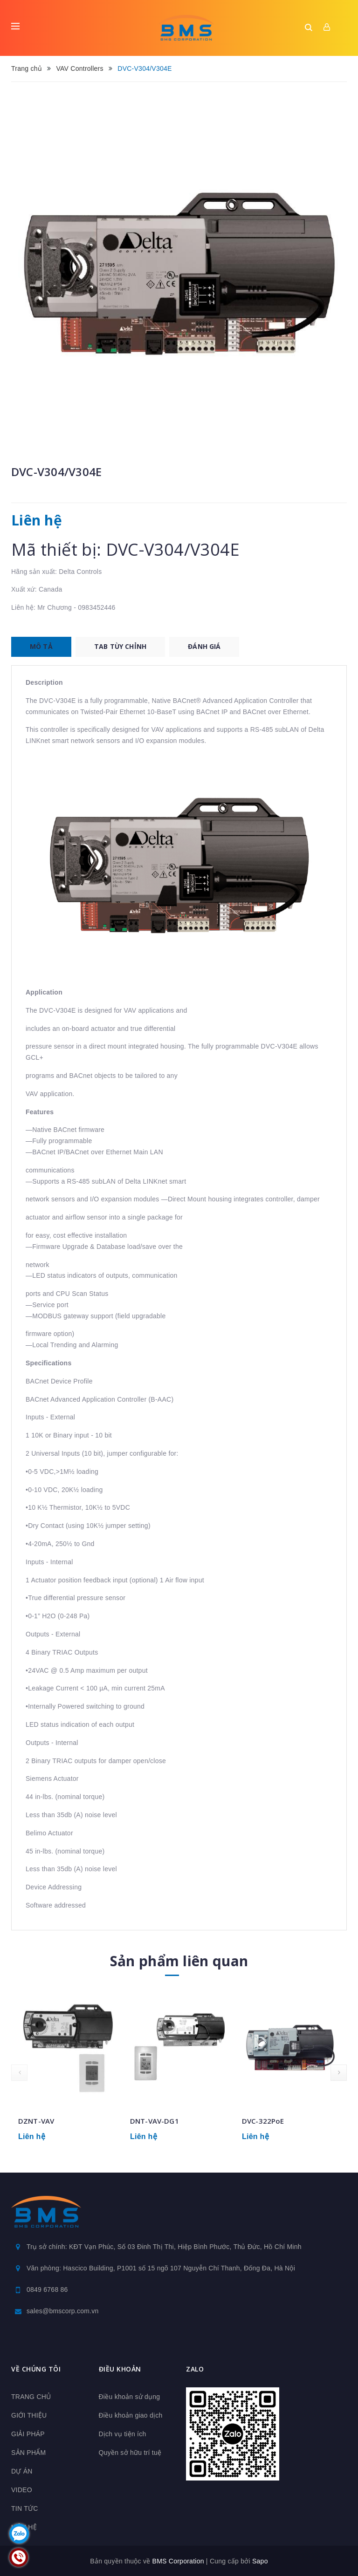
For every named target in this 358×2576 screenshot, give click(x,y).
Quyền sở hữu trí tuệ (130, 2452)
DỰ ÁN (22, 2471)
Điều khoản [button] (120, 2369)
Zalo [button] (195, 2369)
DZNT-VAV (36, 2121)
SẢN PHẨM (28, 2452)
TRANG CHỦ (31, 2396)
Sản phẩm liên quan (179, 1960)
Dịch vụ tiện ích (122, 2434)
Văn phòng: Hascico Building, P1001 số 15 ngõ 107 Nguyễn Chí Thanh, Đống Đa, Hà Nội (161, 2268)
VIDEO (21, 2490)
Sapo (260, 2561)
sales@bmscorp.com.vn (63, 2311)
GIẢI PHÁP (28, 2434)
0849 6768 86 (47, 2289)
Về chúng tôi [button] (36, 2369)
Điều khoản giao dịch (131, 2415)
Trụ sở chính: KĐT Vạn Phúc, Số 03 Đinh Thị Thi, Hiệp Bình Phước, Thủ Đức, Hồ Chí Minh (164, 2246)
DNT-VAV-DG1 (154, 2121)
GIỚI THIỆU (29, 2415)
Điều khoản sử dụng (129, 2396)
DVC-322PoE (263, 2121)
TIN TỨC (24, 2508)
